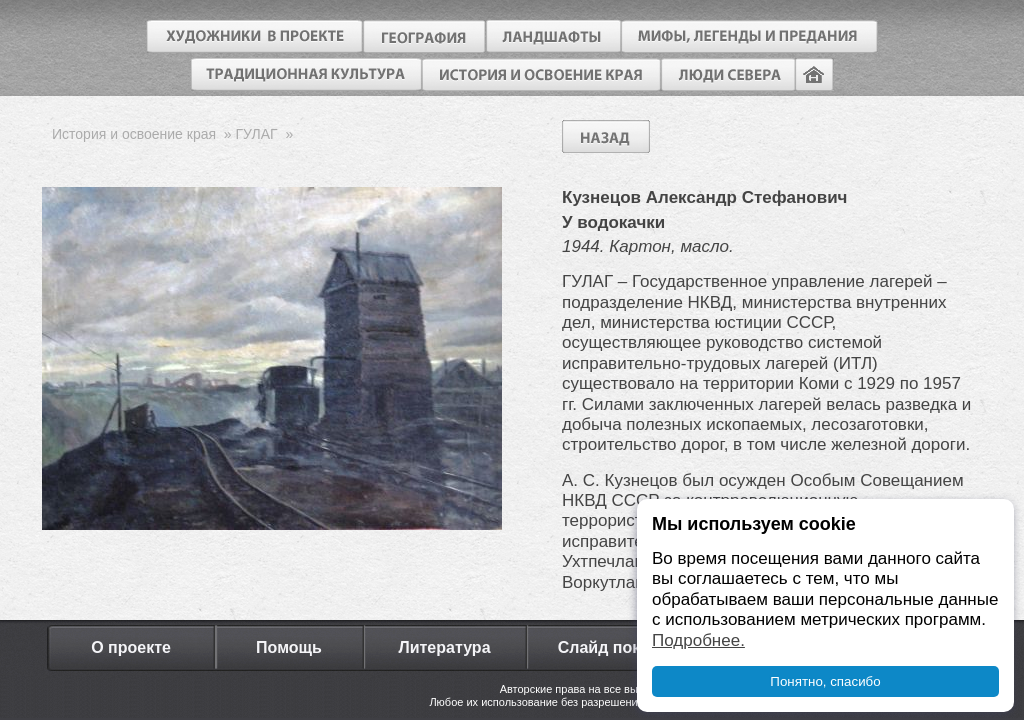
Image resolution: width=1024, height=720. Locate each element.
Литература (444, 647)
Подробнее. (698, 640)
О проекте (131, 647)
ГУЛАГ (257, 134)
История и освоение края (134, 134)
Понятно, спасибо (825, 681)
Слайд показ (608, 647)
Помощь (289, 647)
